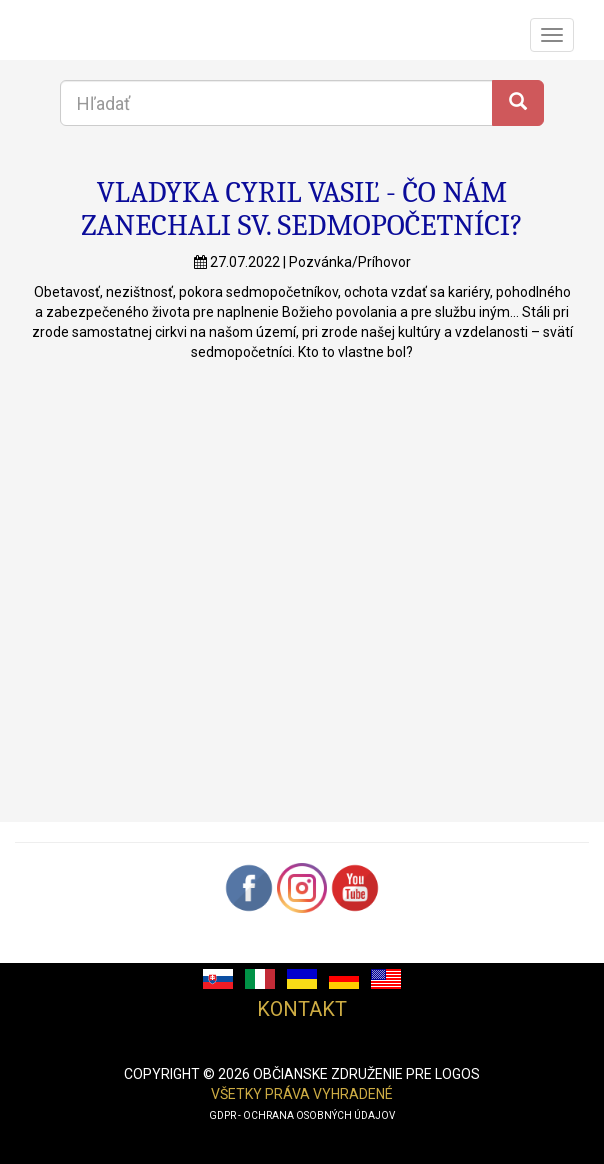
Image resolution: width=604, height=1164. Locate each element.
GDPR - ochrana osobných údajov (302, 1115)
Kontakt (302, 1009)
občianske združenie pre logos (366, 1074)
